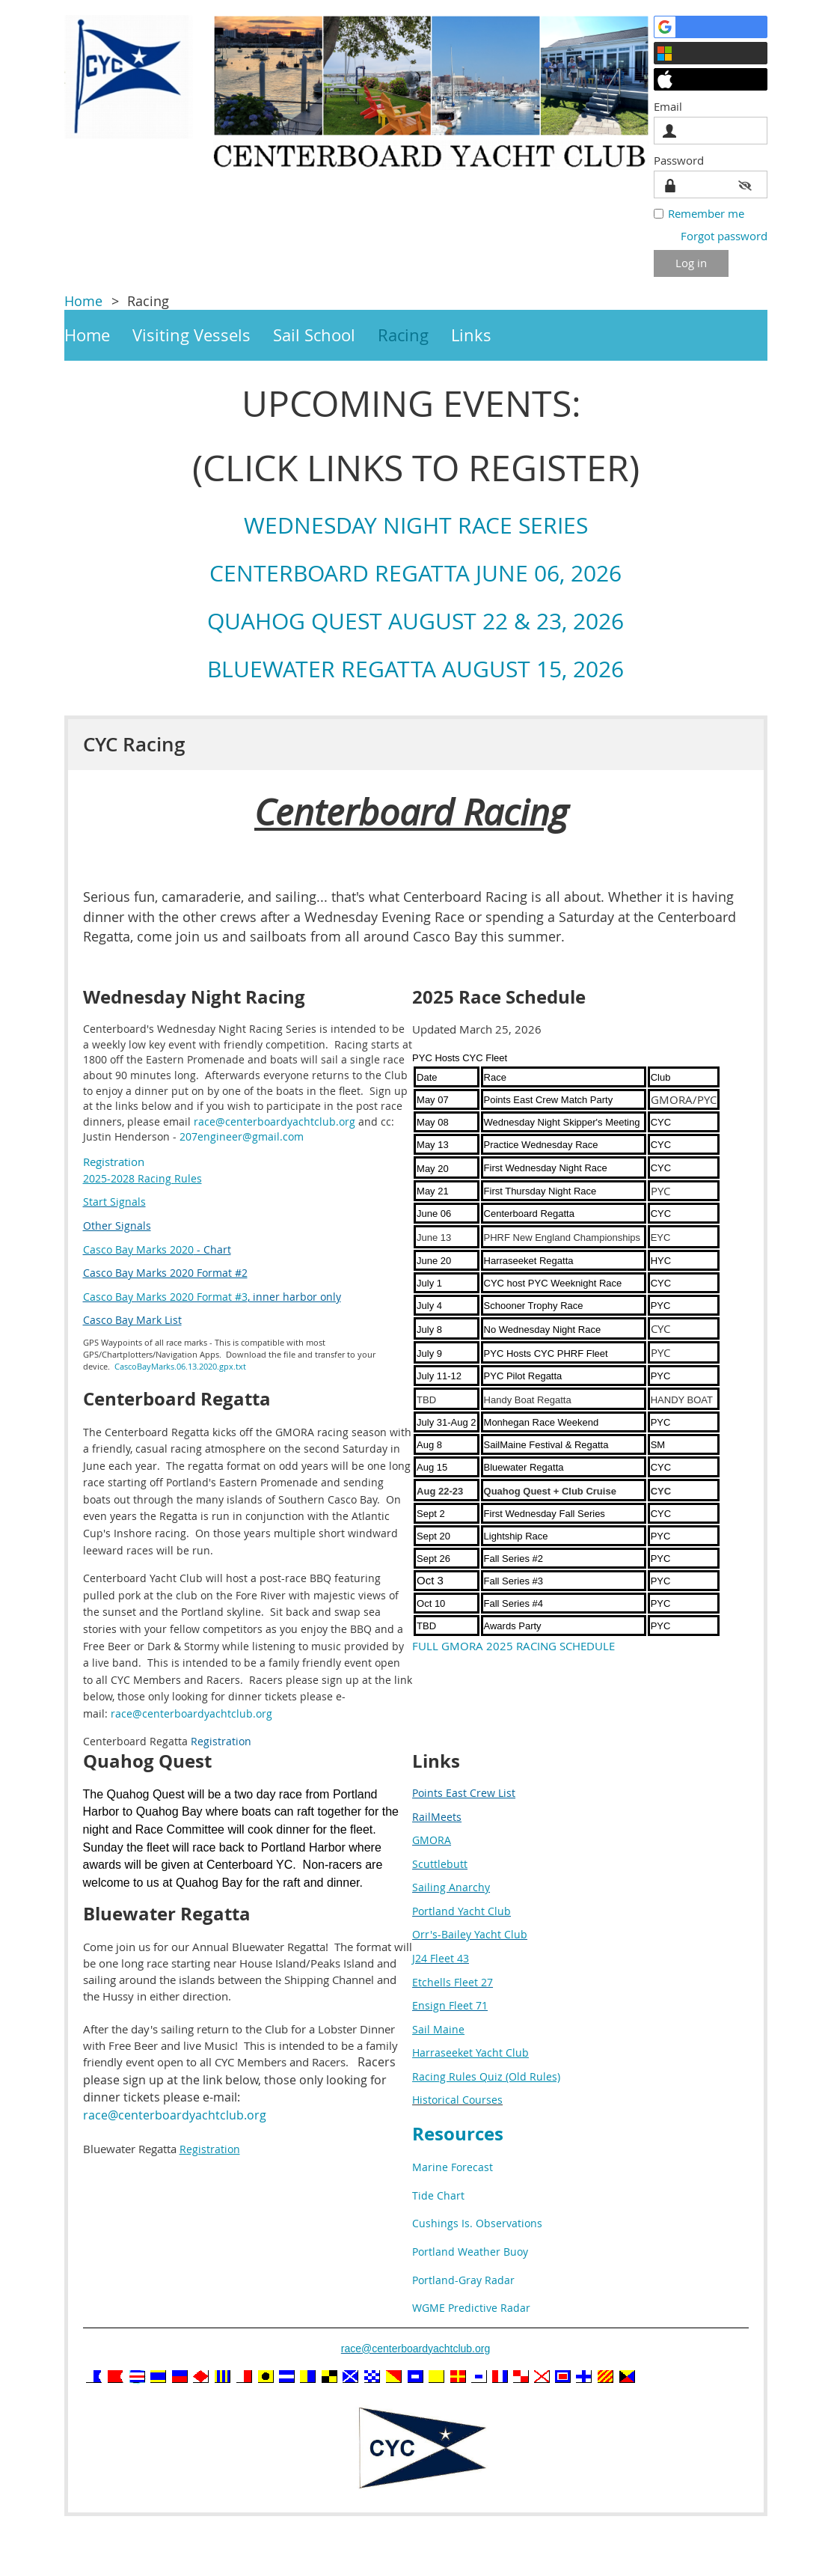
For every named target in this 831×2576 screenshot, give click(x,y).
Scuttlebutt (439, 1864)
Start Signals (114, 1201)
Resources (457, 2133)
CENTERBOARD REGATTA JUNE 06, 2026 (415, 573)
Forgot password (724, 235)
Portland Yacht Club (461, 1911)
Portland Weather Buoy (470, 2251)
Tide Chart (438, 2195)
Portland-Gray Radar (463, 2280)
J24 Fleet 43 (440, 1958)
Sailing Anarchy (451, 1887)
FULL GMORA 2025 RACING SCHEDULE (513, 1645)
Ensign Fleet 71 (450, 2005)
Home (83, 301)
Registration (113, 1161)
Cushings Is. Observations (477, 2223)
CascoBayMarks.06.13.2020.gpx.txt (180, 1366)
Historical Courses (457, 2100)
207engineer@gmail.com (242, 1136)
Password (682, 160)
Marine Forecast (452, 2167)
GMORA (431, 1840)
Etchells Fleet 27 (452, 1982)
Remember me (706, 213)
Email (672, 106)
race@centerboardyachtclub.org (274, 1121)
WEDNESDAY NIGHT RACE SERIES (416, 525)
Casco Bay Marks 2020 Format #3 (165, 1296)
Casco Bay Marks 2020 (138, 1249)
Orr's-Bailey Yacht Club (469, 1934)
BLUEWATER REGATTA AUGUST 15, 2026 (415, 669)
